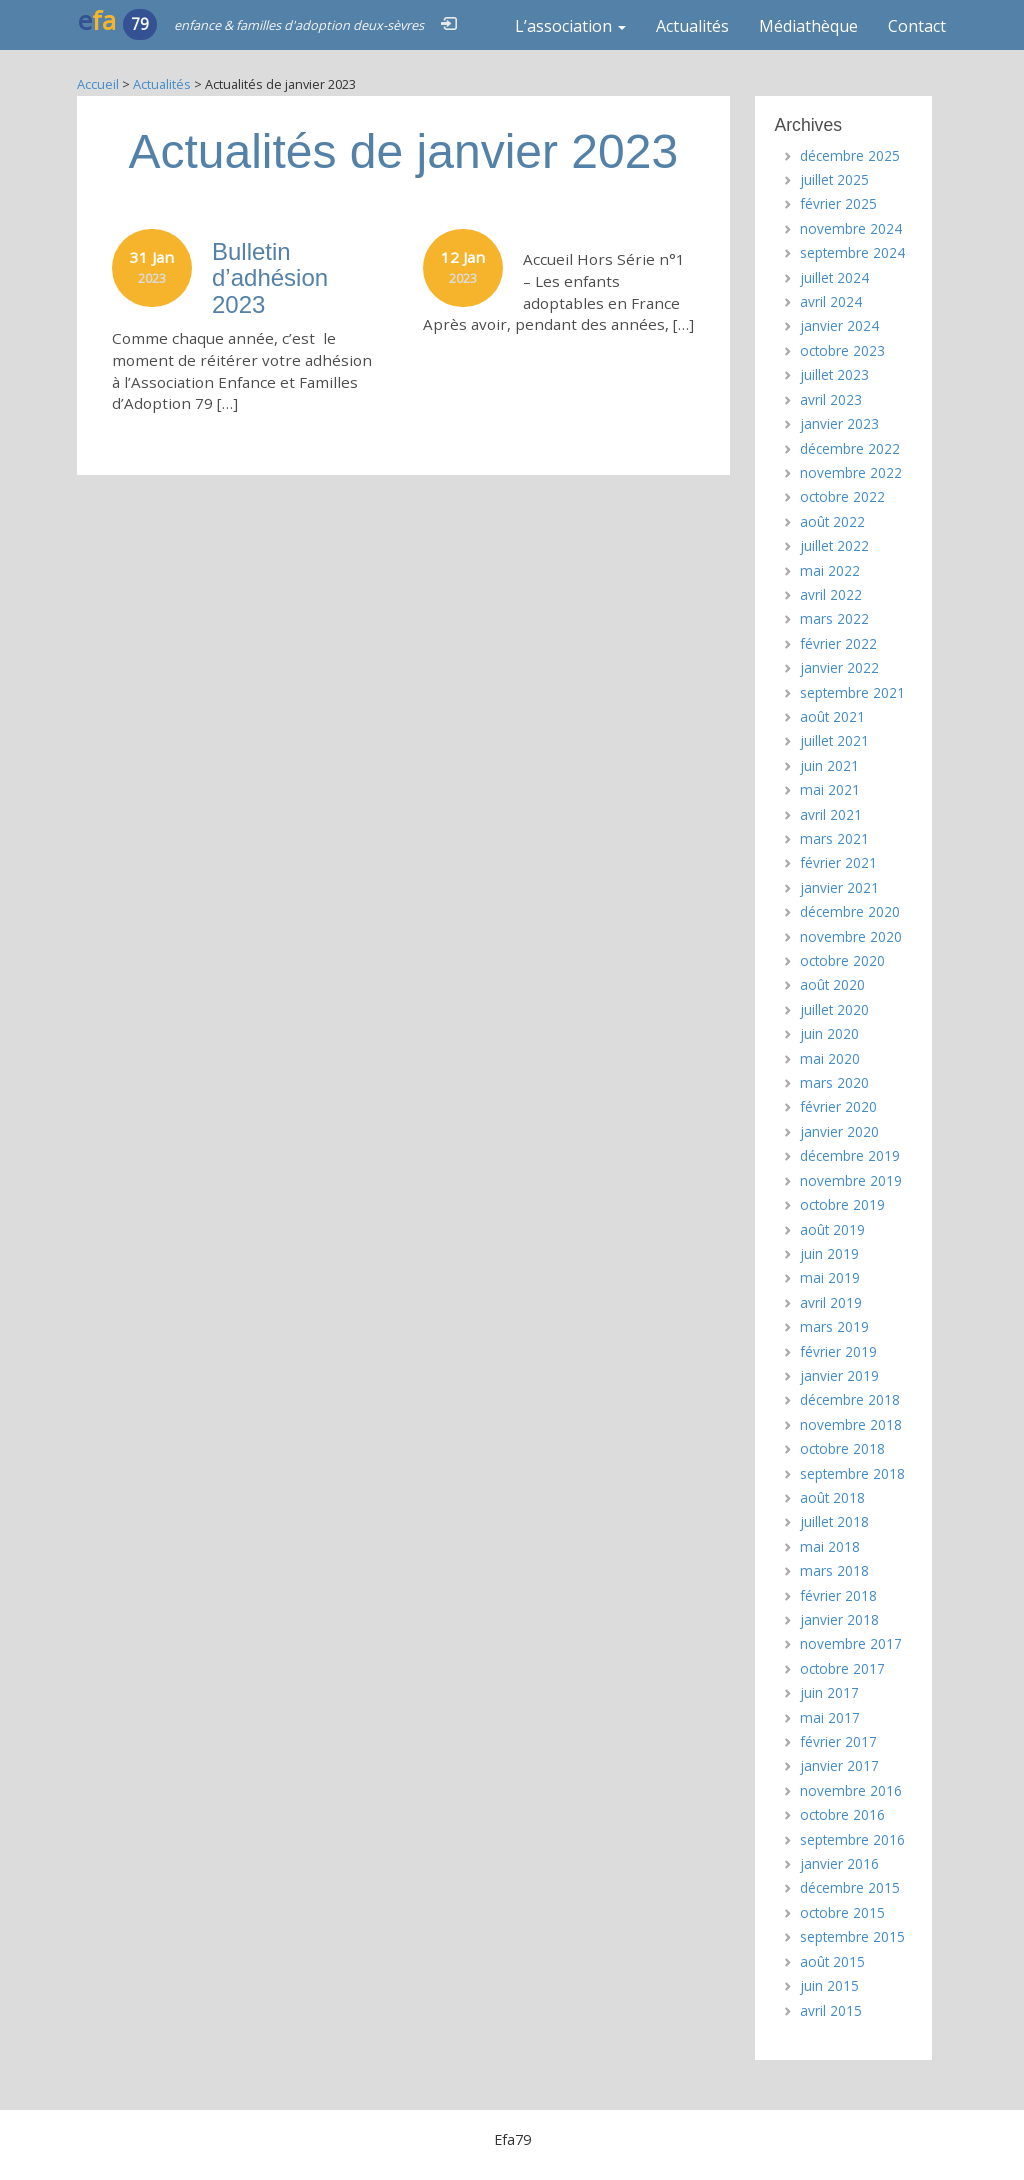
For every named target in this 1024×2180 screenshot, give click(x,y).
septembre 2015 (852, 1936)
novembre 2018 (851, 1424)
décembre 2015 (850, 1887)
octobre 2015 (842, 1912)
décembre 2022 (850, 448)
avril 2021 (831, 814)
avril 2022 (831, 594)
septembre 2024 (852, 252)
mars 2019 (834, 1326)
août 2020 (832, 984)
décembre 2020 (850, 911)
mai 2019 (830, 1277)
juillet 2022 (834, 545)
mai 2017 (830, 1717)
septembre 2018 (852, 1473)
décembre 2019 (850, 1155)
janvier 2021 (839, 887)
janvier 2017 (839, 1765)
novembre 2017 (851, 1643)
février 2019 (838, 1351)
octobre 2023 (842, 350)
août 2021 (832, 716)
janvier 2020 (839, 1131)
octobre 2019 (842, 1204)
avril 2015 (831, 2010)
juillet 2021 (834, 740)
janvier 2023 (839, 423)
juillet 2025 (834, 179)
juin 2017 (829, 1692)
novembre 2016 (851, 1790)
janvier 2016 (839, 1863)
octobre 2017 (842, 1668)
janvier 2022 (839, 667)
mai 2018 (830, 1546)
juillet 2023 (834, 374)
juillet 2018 (834, 1521)
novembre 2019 (851, 1180)
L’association (570, 26)
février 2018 (838, 1595)
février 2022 (838, 643)
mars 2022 (834, 618)
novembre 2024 (851, 228)
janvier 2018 (839, 1619)
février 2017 (838, 1741)
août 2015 (832, 1961)
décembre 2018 (850, 1399)
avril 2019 (831, 1302)
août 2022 (832, 521)
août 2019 (832, 1229)
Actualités (692, 26)
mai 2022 (830, 570)
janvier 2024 (839, 325)
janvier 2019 (839, 1375)
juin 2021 (829, 765)
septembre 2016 (852, 1839)
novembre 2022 (851, 472)
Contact (917, 26)
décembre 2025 (850, 155)
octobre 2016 (842, 1814)
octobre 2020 (842, 960)
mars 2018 (834, 1570)
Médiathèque (808, 26)
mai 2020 (830, 1058)
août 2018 (832, 1497)
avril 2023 (831, 399)
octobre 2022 (842, 496)
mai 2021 (830, 789)
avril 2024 (831, 301)
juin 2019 (829, 1253)
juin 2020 (829, 1033)
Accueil (98, 84)
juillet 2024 (834, 277)
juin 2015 (829, 1985)
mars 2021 (834, 838)
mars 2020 (834, 1082)
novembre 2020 (851, 936)
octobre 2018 (842, 1448)
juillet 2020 (834, 1009)
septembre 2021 (852, 692)
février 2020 (838, 1106)
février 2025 (838, 203)
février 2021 (838, 862)
